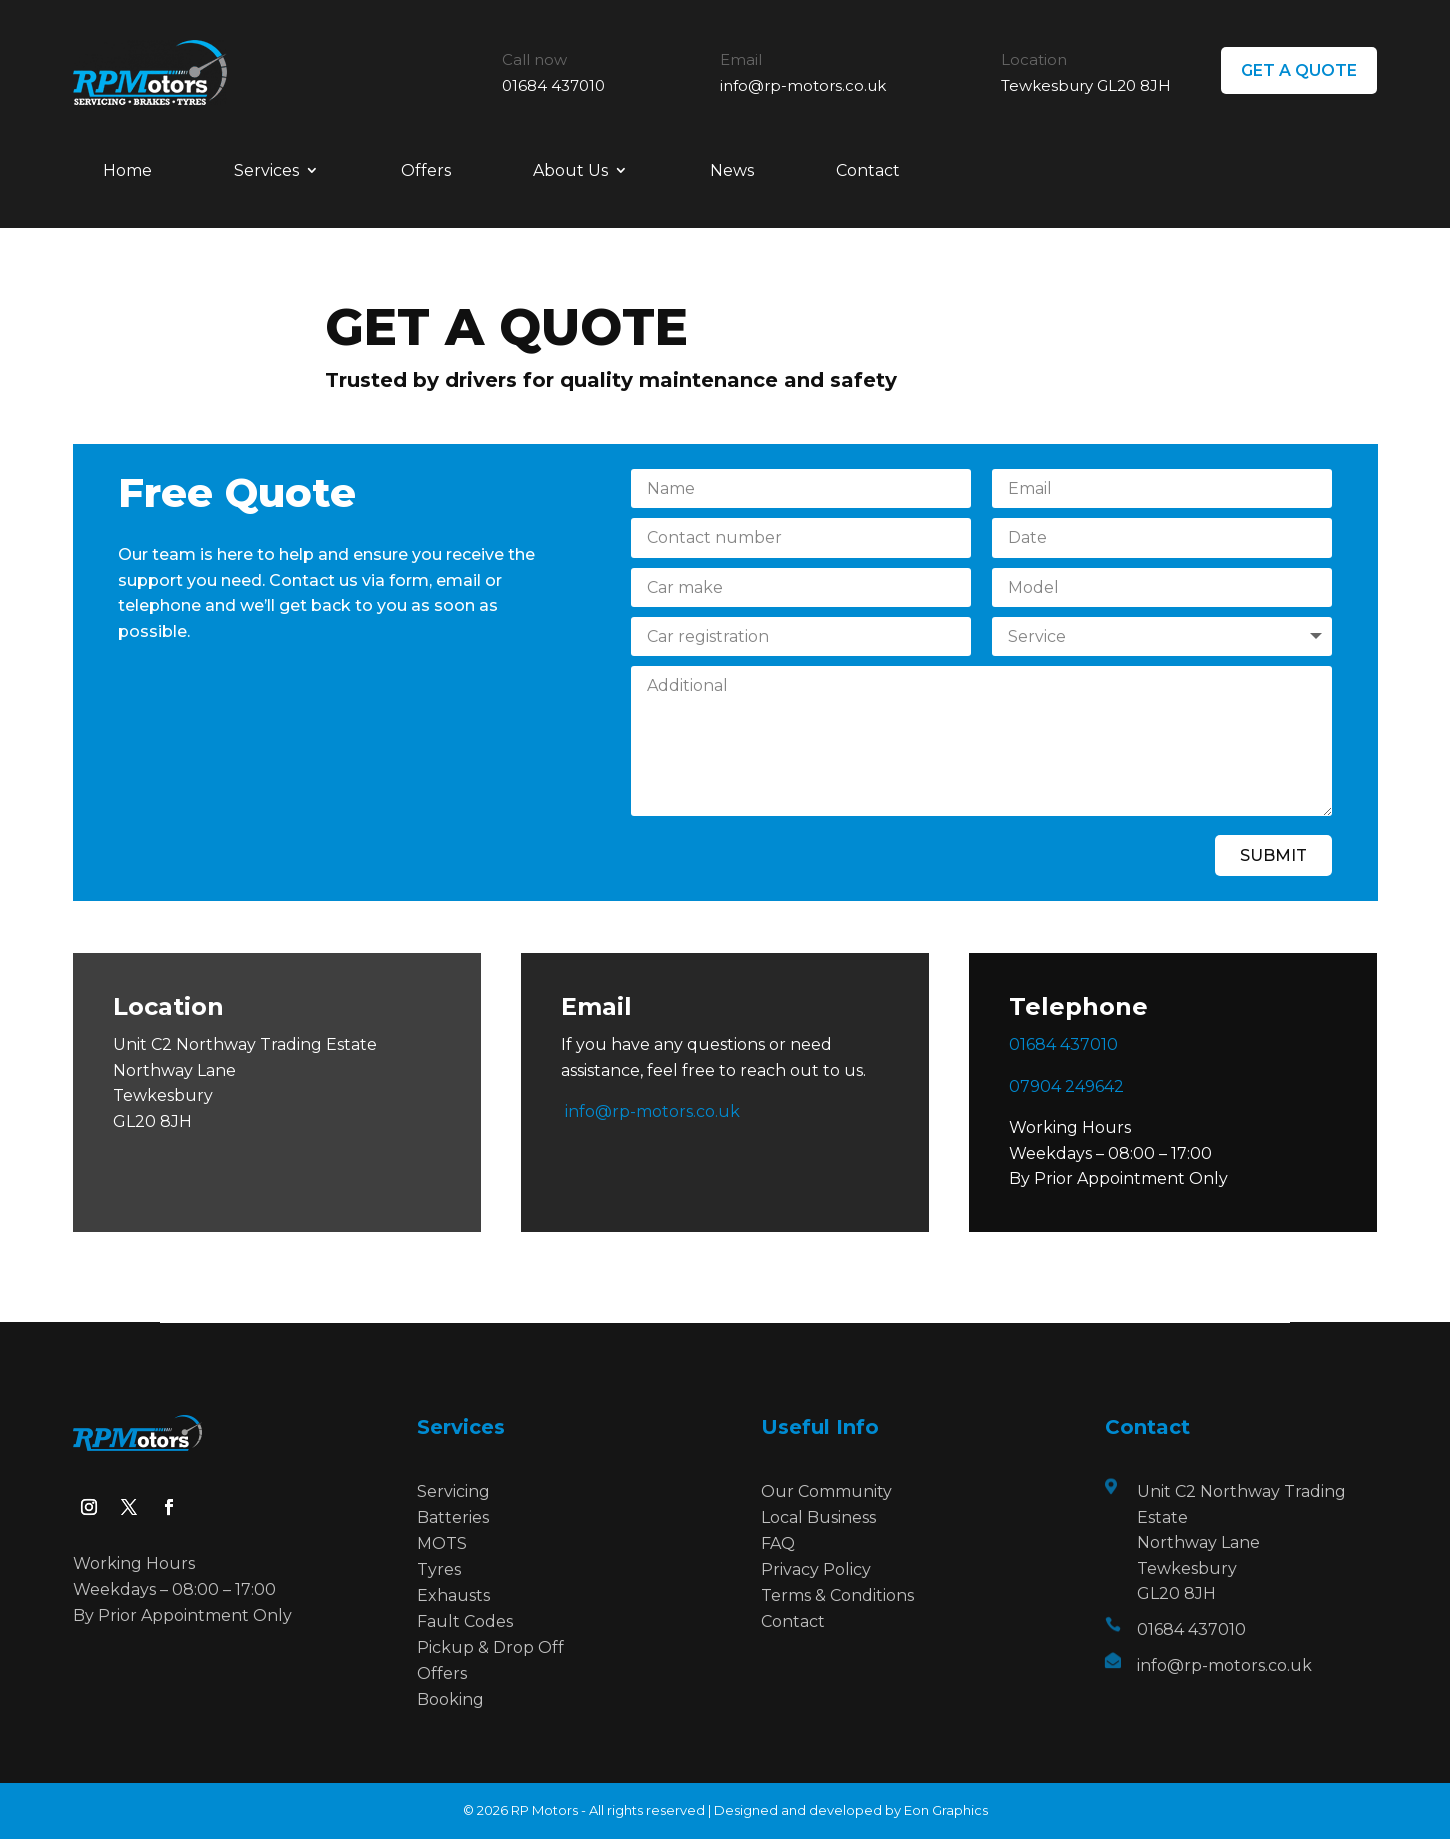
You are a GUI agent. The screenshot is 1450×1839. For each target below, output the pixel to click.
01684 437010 (553, 85)
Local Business (818, 1517)
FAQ (778, 1543)
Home (127, 170)
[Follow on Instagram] (89, 1507)
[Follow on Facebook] (169, 1507)
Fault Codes (465, 1621)
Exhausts (453, 1595)
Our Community (826, 1491)
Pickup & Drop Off (490, 1647)
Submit (1273, 855)
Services (266, 170)
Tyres (439, 1569)
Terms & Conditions (837, 1595)
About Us (570, 170)
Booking (450, 1699)
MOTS (442, 1543)
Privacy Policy (816, 1569)
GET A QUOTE (1299, 70)
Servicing (453, 1491)
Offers (426, 170)
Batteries (453, 1517)
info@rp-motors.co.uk (803, 85)
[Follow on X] (129, 1507)
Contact (868, 170)
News (732, 170)
